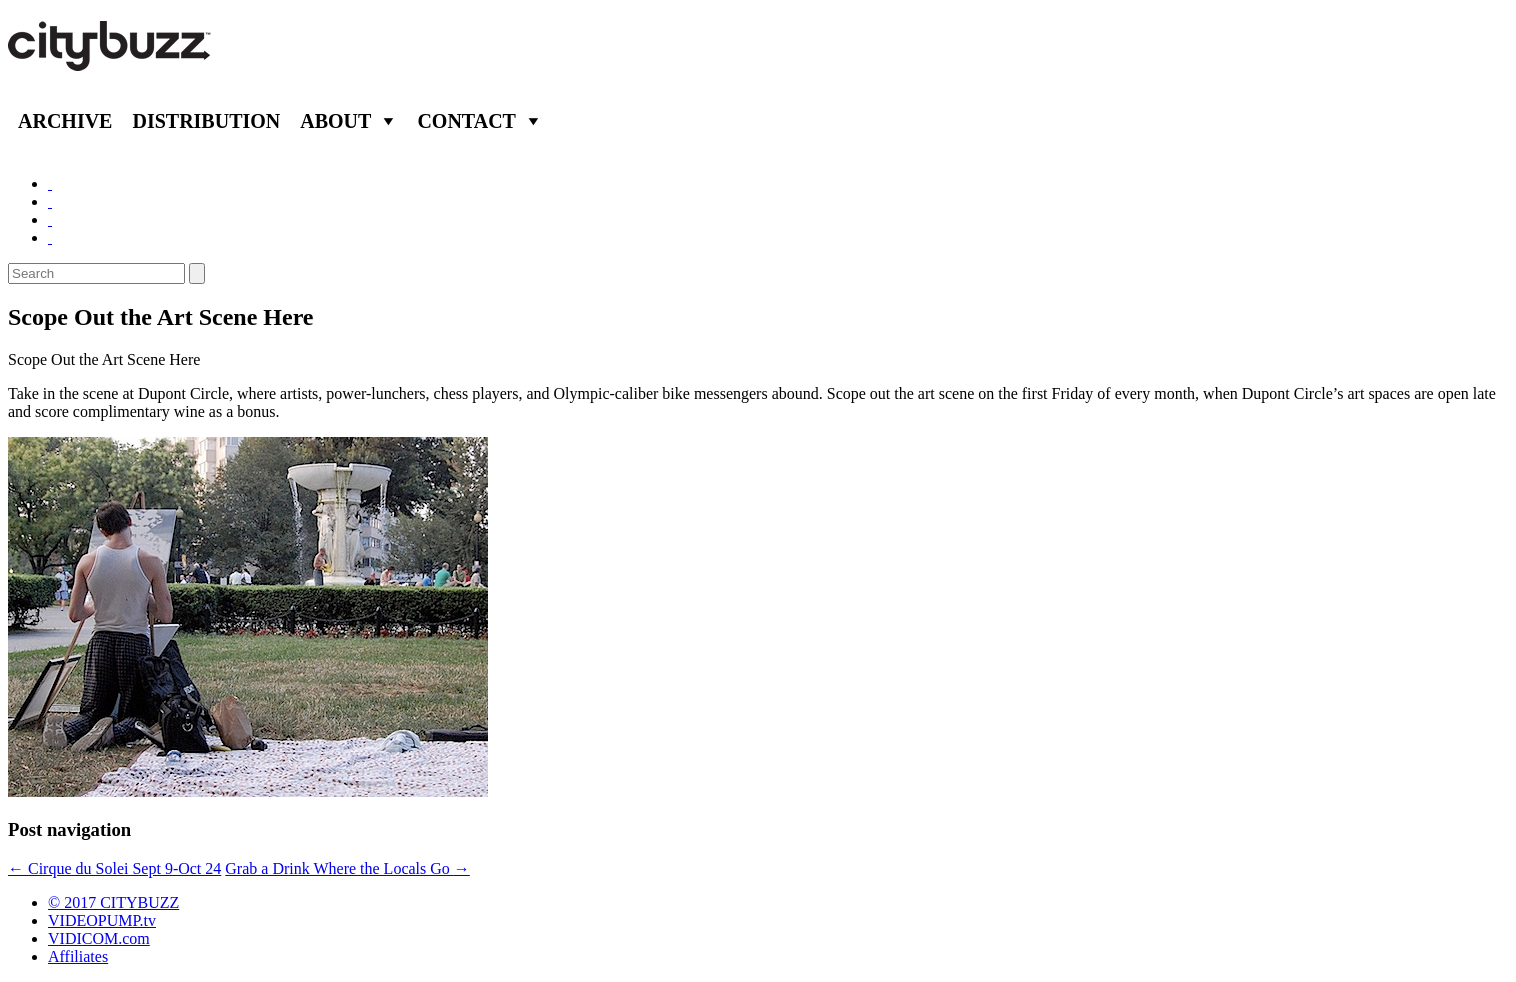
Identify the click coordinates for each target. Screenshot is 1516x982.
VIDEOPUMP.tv (102, 920)
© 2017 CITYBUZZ (113, 902)
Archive (65, 121)
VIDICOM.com (99, 938)
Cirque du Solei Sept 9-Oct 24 (114, 868)
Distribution (206, 121)
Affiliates (78, 956)
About (335, 121)
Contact (466, 121)
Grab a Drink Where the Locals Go (347, 868)
